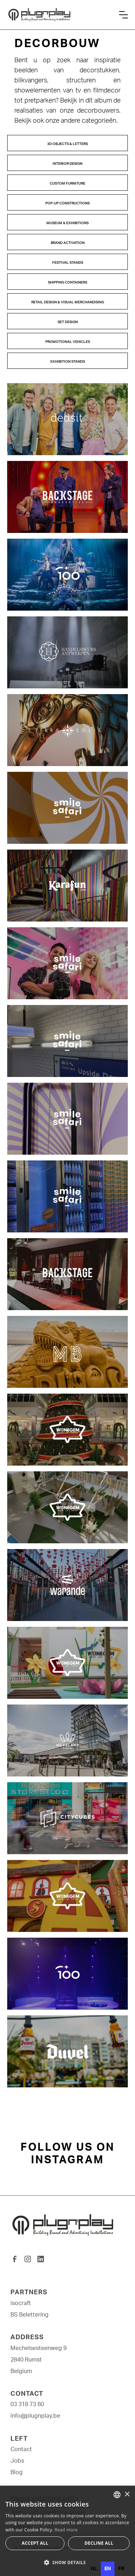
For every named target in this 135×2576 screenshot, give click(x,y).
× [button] (127, 2494)
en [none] (107, 2568)
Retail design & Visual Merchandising (67, 302)
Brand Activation (68, 243)
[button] (123, 14)
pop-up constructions (67, 203)
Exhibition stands (67, 361)
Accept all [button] (35, 2543)
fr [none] (121, 2568)
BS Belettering (29, 2315)
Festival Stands (67, 262)
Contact (21, 2449)
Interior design (67, 164)
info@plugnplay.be (35, 2416)
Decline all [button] (99, 2543)
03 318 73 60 (27, 2404)
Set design (68, 322)
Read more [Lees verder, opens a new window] (66, 2530)
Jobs (17, 2461)
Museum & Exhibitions (67, 223)
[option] (94, 2569)
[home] (60, 14)
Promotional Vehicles (67, 342)
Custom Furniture (67, 183)
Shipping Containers (67, 282)
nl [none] (94, 2568)
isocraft (20, 2303)
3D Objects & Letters (67, 144)
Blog (16, 2472)
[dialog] (67, 2531)
